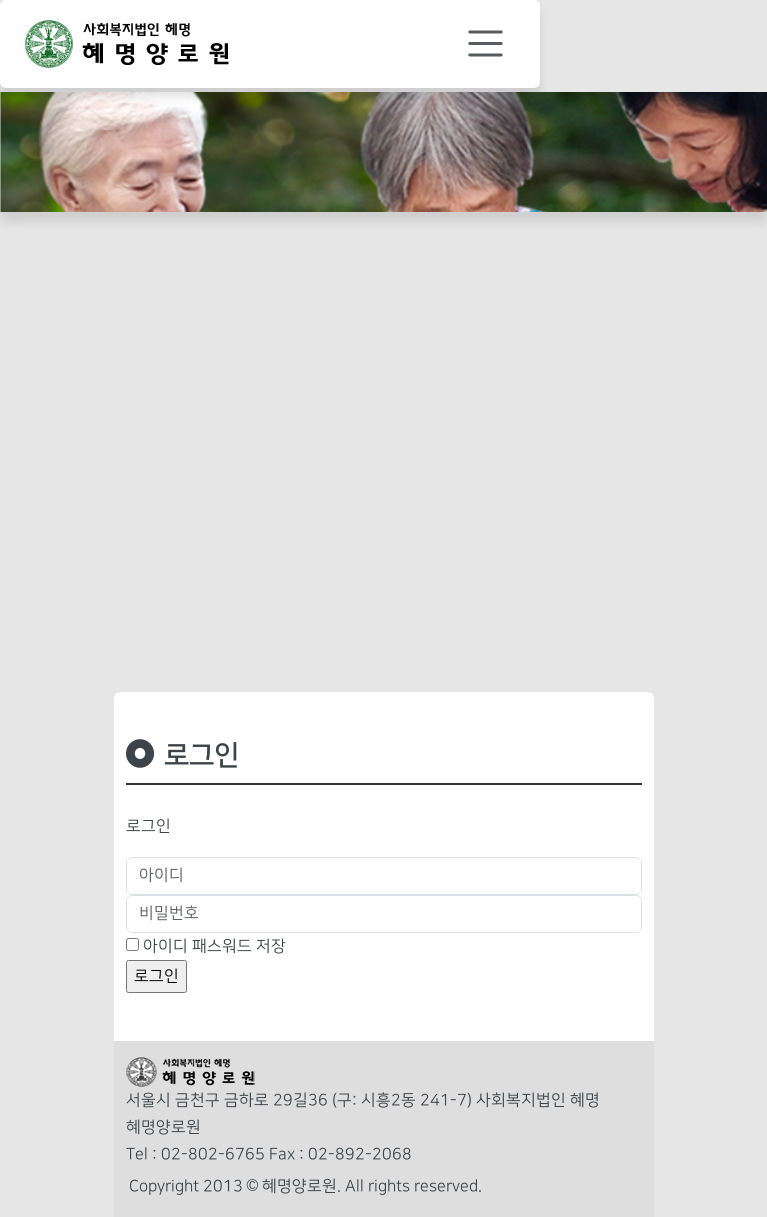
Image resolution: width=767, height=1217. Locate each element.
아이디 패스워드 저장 (214, 946)
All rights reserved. (413, 1186)
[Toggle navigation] (485, 44)
